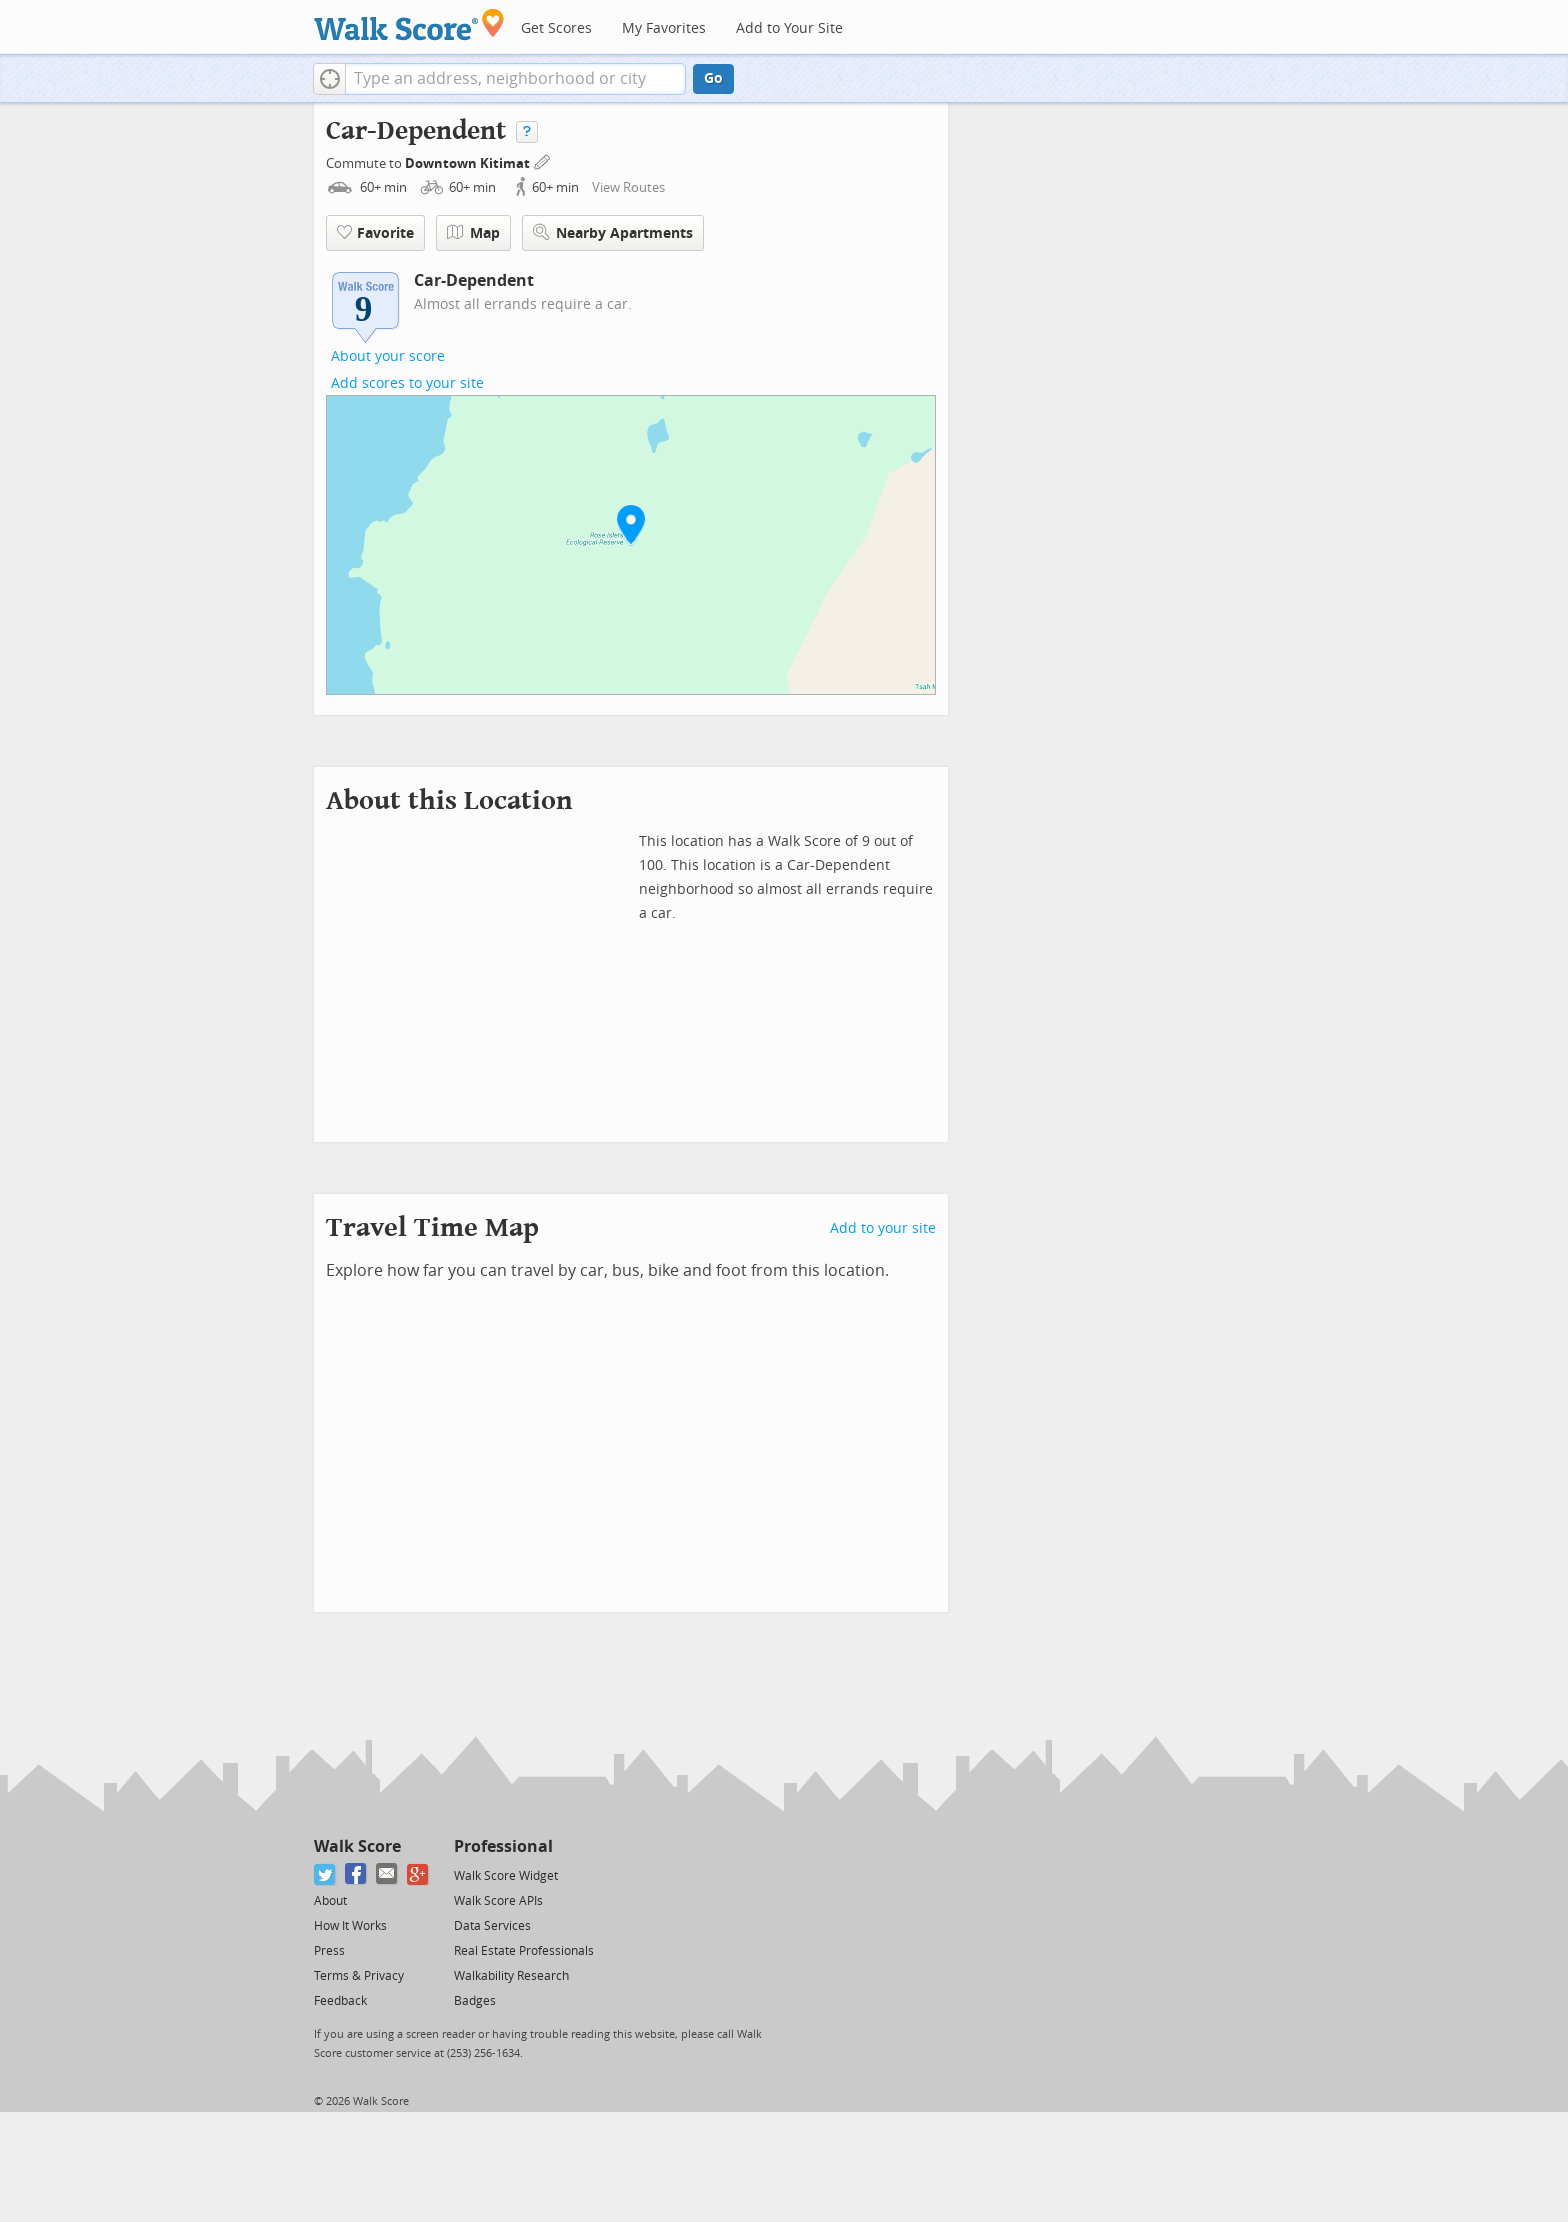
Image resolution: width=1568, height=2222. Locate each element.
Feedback (340, 2001)
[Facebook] (356, 1874)
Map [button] (473, 233)
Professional (503, 1846)
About (330, 1901)
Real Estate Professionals (524, 1951)
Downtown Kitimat (469, 163)
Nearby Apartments (613, 232)
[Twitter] (325, 1874)
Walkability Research (511, 1976)
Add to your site (883, 1228)
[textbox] (515, 79)
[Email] (387, 1874)
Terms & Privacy (359, 1976)
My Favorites (664, 28)
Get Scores (556, 28)
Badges (475, 2001)
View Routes (628, 187)
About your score (388, 356)
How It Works (350, 1926)
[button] (329, 79)
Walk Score (357, 1846)
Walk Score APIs (498, 1901)
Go (713, 78)
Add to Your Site (789, 28)
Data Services (492, 1926)
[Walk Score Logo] (409, 24)
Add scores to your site (407, 383)
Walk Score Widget (506, 1876)
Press (329, 1951)
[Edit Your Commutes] (543, 160)
